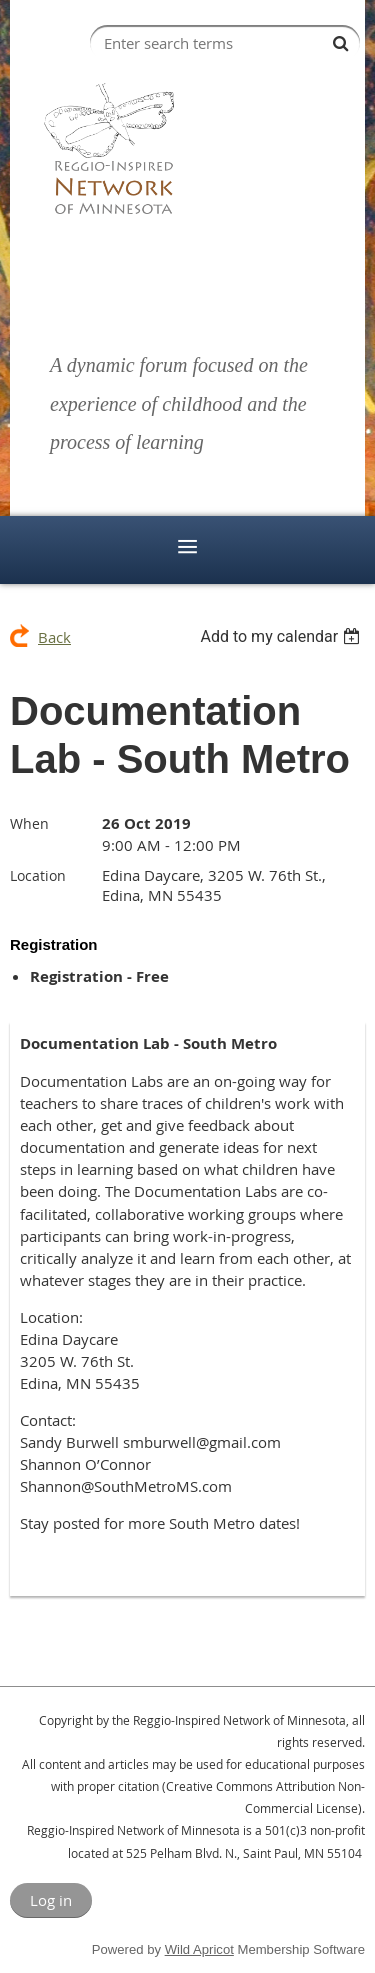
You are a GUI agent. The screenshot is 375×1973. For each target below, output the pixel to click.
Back (54, 637)
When (29, 823)
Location (38, 875)
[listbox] (282, 636)
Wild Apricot (199, 1949)
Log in (51, 1900)
